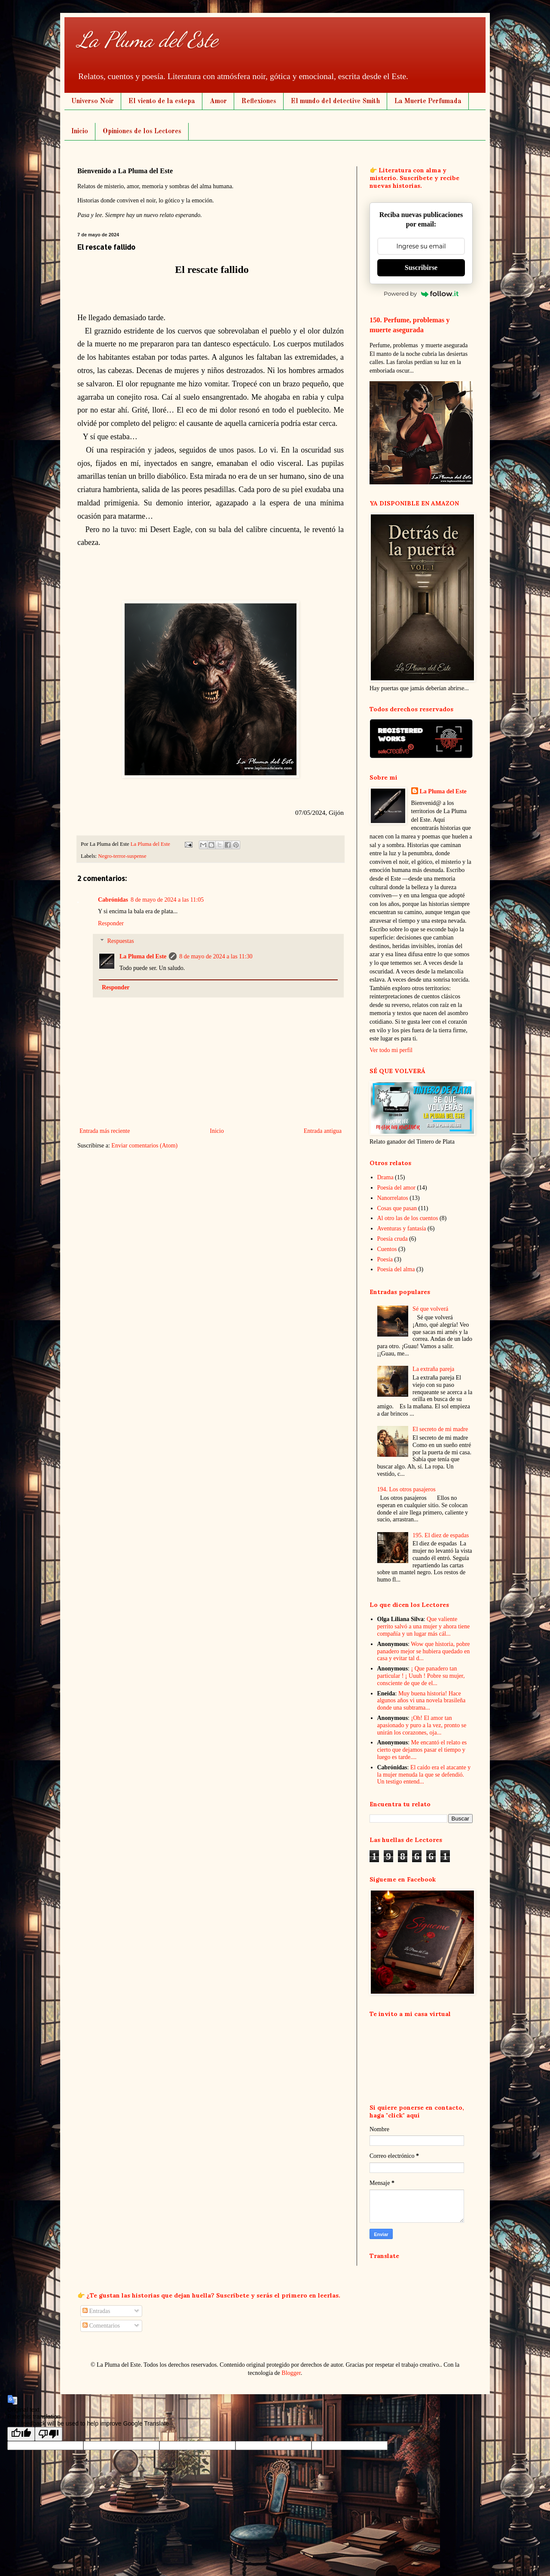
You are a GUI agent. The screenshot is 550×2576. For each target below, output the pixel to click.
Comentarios (101, 2325)
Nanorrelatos (392, 1198)
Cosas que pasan (397, 1208)
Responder (111, 923)
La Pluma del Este (147, 39)
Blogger (290, 2373)
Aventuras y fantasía (401, 1228)
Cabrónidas (113, 899)
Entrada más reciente (104, 1131)
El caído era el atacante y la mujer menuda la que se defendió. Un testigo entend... (424, 1774)
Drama (385, 1177)
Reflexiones (258, 101)
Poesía (385, 1259)
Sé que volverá (430, 1309)
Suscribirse (421, 267)
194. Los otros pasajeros (406, 1489)
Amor (218, 101)
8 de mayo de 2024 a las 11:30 (215, 956)
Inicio (79, 131)
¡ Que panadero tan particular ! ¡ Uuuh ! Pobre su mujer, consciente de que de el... (421, 1675)
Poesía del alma (396, 1269)
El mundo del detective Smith (335, 101)
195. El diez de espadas (440, 1535)
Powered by (421, 293)
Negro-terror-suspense (122, 856)
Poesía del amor (396, 1187)
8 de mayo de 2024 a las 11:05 (167, 899)
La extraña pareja (433, 1369)
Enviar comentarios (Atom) (144, 1145)
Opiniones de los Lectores (142, 131)
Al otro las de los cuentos (407, 1218)
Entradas (96, 2311)
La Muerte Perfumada (427, 101)
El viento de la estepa (161, 101)
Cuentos (387, 1249)
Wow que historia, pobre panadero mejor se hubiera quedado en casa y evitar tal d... (423, 1651)
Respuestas (120, 941)
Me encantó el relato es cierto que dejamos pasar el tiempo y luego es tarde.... (422, 1749)
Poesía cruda (392, 1239)
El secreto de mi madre (440, 1429)
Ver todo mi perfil (391, 1050)
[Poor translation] (48, 2434)
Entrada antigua (323, 1131)
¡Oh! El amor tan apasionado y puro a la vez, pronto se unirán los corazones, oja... (422, 1725)
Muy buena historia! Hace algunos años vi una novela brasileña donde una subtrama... (421, 1700)
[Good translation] (21, 2434)
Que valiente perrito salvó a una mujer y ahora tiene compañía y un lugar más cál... (423, 1626)
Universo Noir (92, 101)
